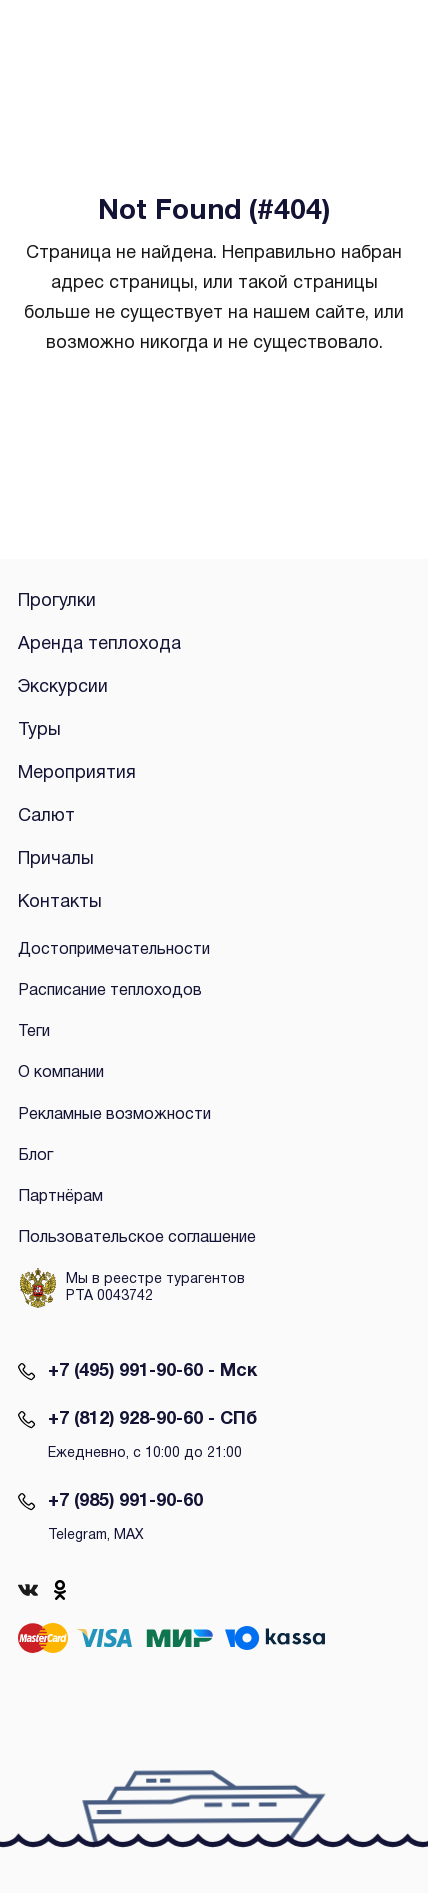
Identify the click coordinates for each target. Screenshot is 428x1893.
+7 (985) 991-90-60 (125, 1501)
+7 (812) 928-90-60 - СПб (152, 1419)
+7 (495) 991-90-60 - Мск (152, 1371)
